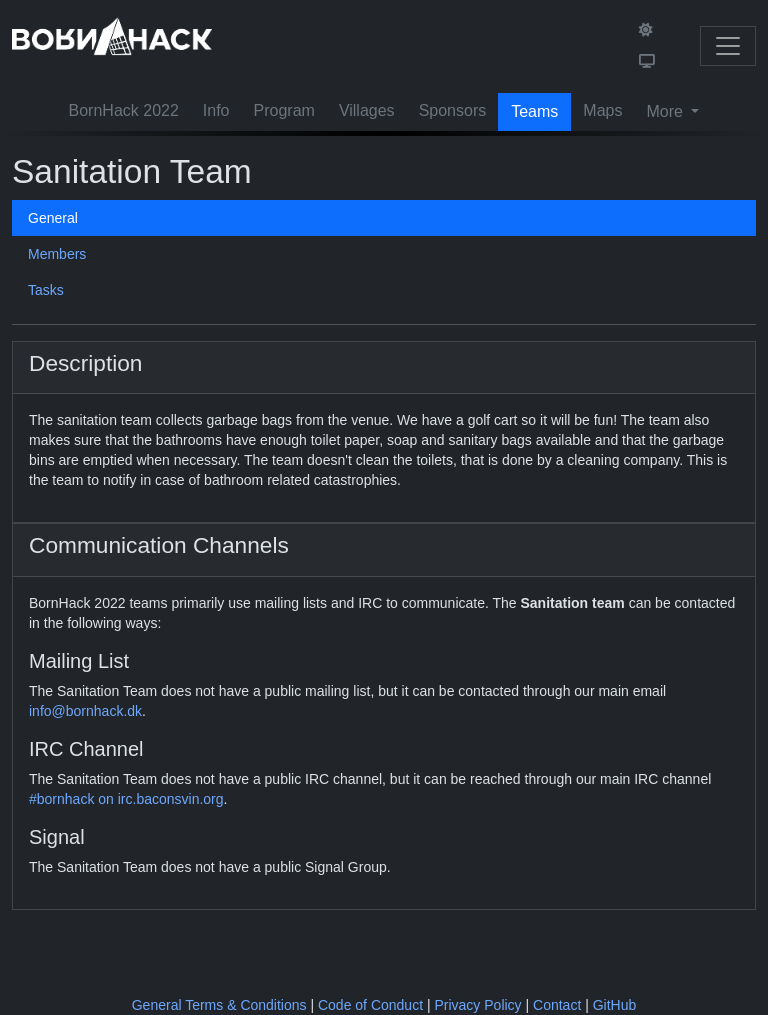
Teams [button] (534, 111)
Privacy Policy (477, 1005)
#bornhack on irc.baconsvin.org (126, 799)
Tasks (46, 290)
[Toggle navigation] (728, 46)
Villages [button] (367, 110)
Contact (557, 1005)
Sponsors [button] (453, 110)
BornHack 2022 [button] (124, 110)
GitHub (615, 1005)
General (53, 218)
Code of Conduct (370, 1005)
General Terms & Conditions (219, 1005)
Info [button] (216, 110)
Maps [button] (602, 110)
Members (57, 254)
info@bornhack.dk (85, 711)
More (666, 111)
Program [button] (284, 110)
